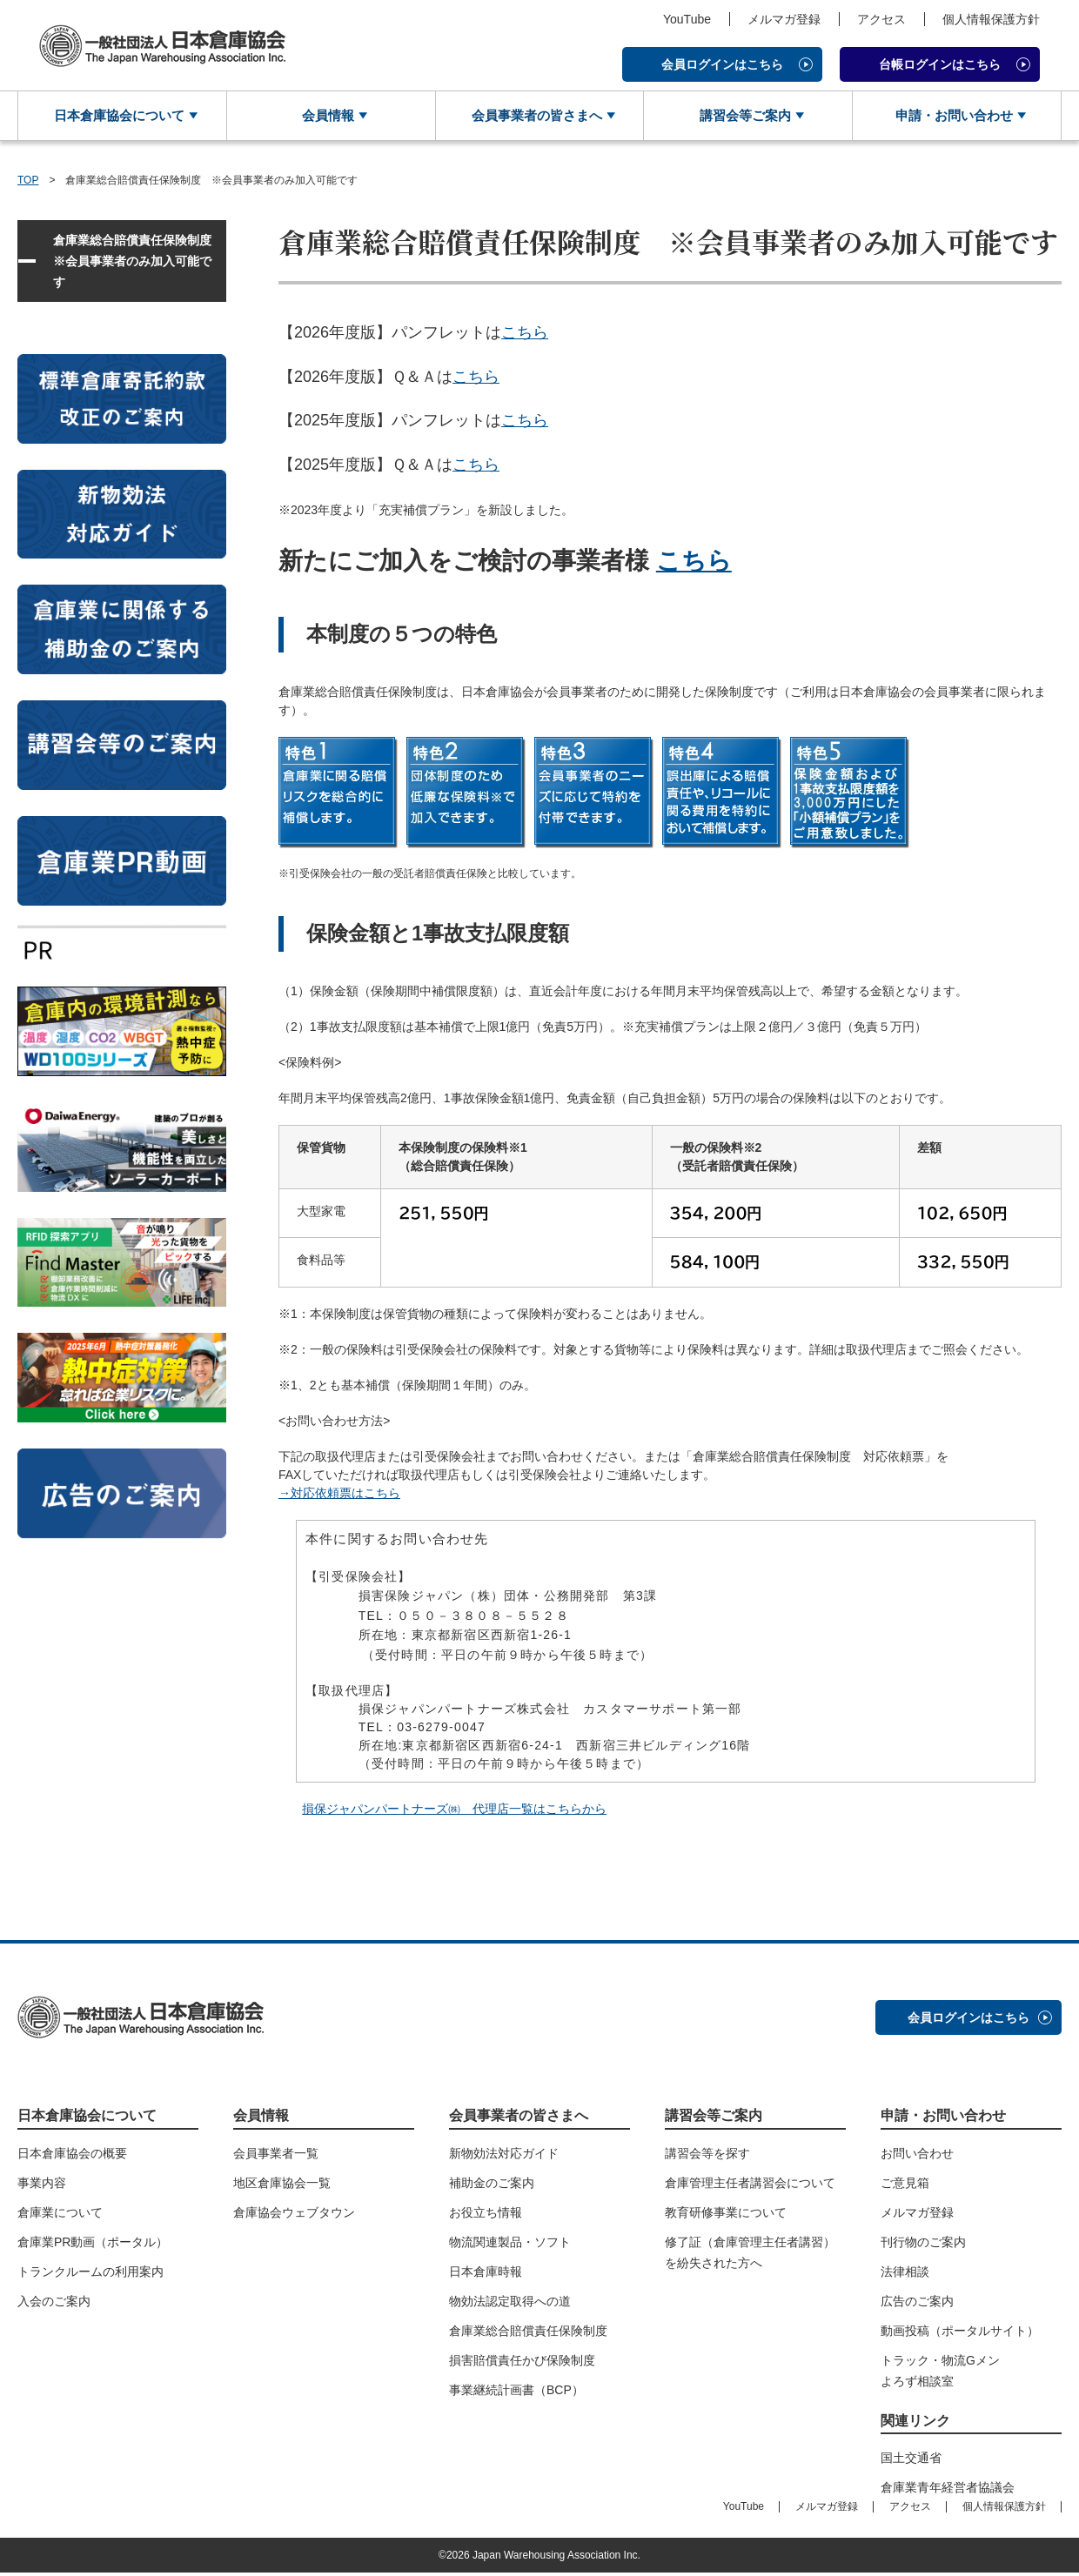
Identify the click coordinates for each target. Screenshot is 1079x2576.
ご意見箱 (905, 2185)
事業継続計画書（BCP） (516, 2392)
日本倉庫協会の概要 (72, 2156)
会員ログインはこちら (722, 64)
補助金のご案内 (491, 2185)
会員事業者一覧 (275, 2156)
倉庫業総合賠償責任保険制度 (528, 2333)
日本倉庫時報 (485, 2274)
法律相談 (905, 2274)
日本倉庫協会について (115, 117)
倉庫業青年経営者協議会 (948, 2491)
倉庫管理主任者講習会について (750, 2185)
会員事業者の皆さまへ (532, 117)
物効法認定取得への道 (510, 2304)
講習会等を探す (707, 2156)
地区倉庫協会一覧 (282, 2185)
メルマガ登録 (784, 19)
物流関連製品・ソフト (510, 2244)
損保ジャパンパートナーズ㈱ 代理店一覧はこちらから (454, 1812)
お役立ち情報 (485, 2215)
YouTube (687, 19)
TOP (27, 183)
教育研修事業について (726, 2215)
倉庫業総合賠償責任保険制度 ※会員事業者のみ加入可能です (138, 263)
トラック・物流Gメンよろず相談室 (940, 2373)
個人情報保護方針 (991, 19)
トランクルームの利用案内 (90, 2274)
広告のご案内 (917, 2304)
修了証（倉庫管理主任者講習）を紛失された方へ (750, 2255)
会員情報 (324, 117)
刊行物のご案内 (923, 2244)
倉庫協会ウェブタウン (294, 2215)
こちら (524, 335)
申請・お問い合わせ (950, 117)
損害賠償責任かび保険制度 (522, 2363)
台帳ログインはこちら (940, 64)
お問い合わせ (917, 2156)
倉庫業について (60, 2215)
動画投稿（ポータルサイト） (960, 2333)
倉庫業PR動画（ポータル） (92, 2244)
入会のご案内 (53, 2304)
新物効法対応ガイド (504, 2156)
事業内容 (41, 2185)
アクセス (881, 19)
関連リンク (915, 2423)
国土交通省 (911, 2461)
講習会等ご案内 (741, 117)
